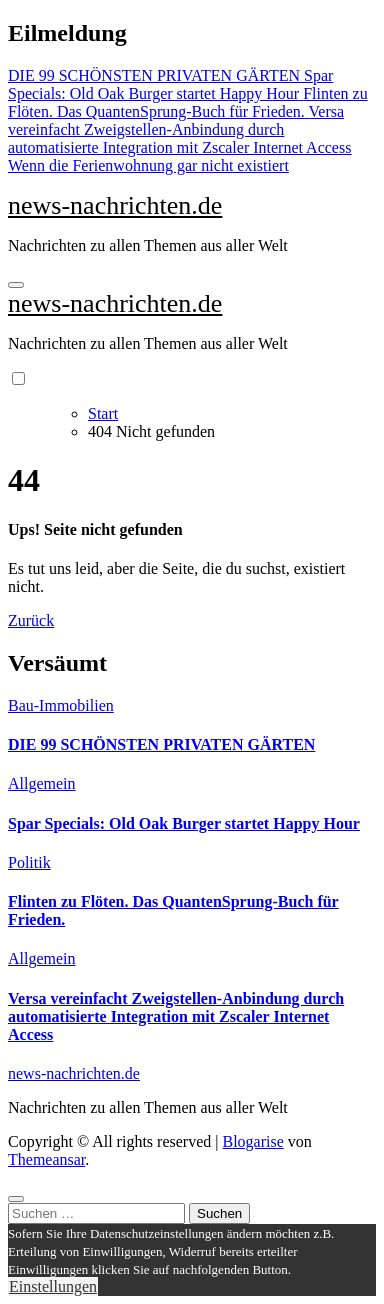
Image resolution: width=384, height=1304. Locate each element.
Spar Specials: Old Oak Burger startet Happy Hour (184, 823)
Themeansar (46, 1159)
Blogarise (252, 1141)
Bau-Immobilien (61, 705)
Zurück (31, 620)
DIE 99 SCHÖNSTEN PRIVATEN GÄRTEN (161, 744)
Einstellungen (53, 1286)
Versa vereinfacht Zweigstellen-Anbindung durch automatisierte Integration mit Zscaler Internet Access (176, 1016)
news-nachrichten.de (115, 205)
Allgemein (42, 783)
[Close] (16, 1199)
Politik (29, 862)
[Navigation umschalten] (16, 285)
